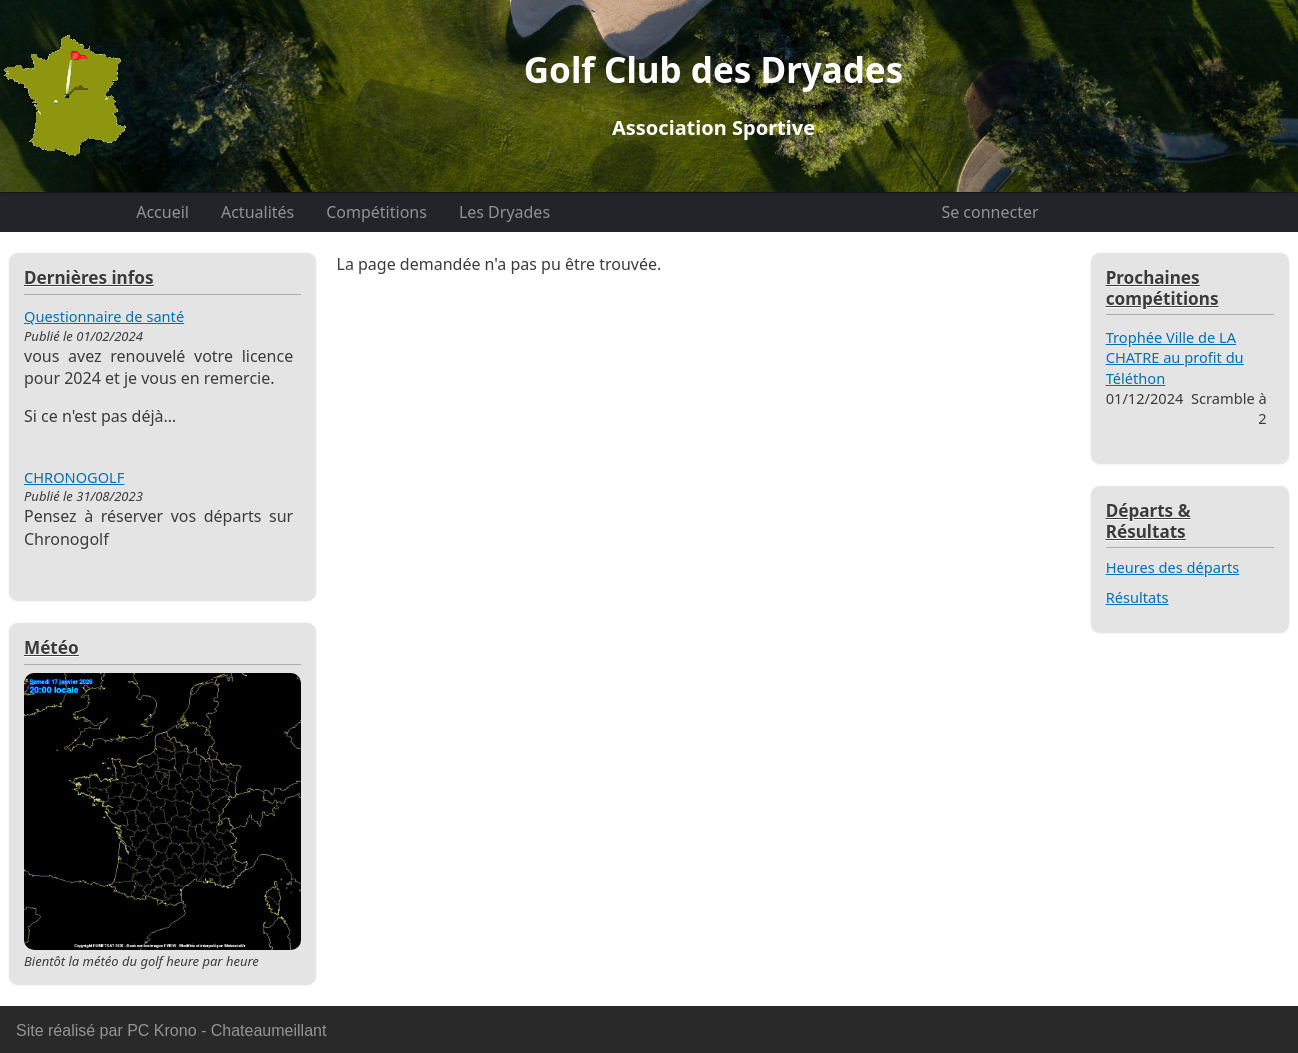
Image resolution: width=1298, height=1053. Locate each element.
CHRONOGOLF (74, 477)
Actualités (257, 212)
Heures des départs (1173, 567)
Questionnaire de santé (104, 316)
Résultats (1137, 597)
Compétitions (376, 212)
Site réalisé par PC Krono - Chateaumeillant (171, 1030)
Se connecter (989, 212)
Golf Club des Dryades (714, 94)
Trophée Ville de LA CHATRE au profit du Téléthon (1175, 357)
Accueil (162, 212)
